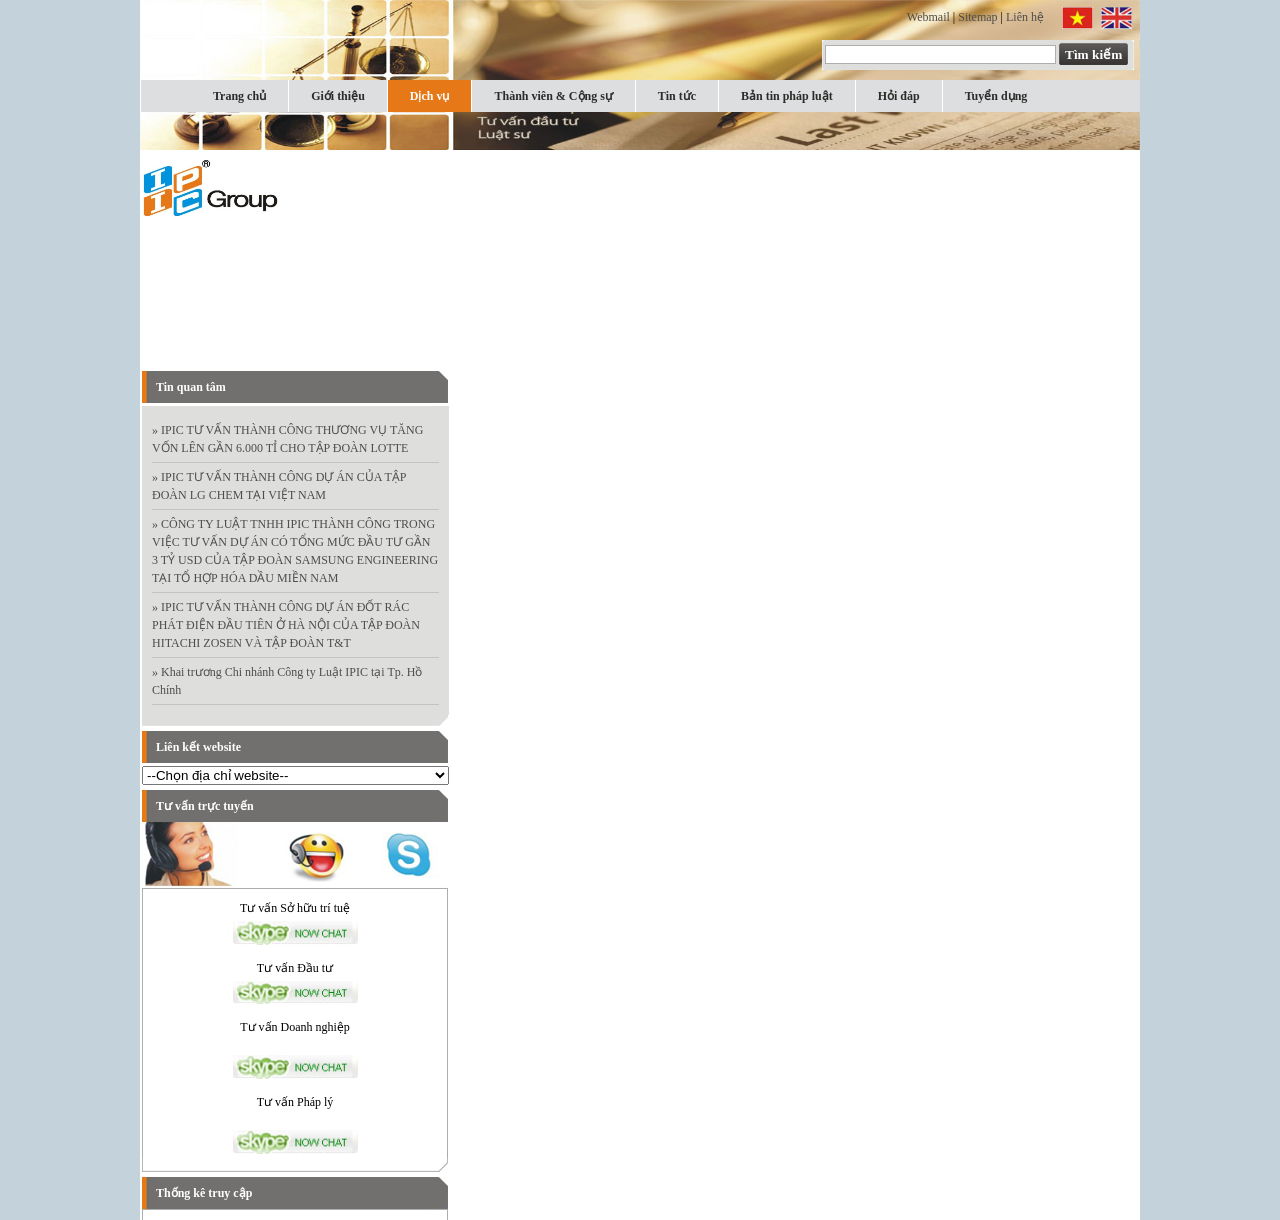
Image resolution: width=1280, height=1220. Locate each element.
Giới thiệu (338, 96)
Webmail (928, 17)
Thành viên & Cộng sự (553, 96)
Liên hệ (1025, 17)
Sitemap (977, 17)
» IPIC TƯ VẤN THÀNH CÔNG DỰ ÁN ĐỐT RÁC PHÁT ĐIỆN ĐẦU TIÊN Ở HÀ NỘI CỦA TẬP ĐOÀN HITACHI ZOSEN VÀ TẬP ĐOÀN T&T (286, 625)
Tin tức (677, 96)
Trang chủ (239, 96)
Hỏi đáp (899, 96)
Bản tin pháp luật (787, 96)
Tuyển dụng (996, 96)
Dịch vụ (430, 96)
